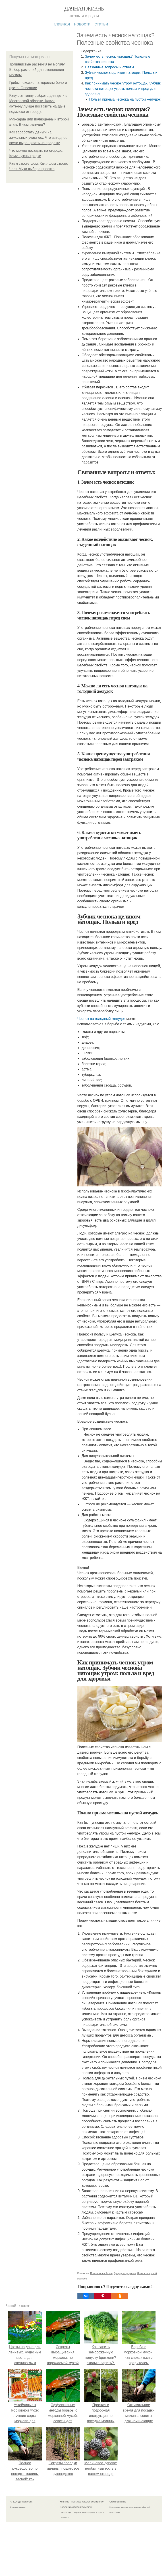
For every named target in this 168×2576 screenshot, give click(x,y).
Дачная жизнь (84, 8)
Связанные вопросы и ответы (109, 67)
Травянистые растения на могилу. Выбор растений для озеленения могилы (37, 69)
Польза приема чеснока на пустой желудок (124, 99)
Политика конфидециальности (76, 2507)
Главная (62, 23)
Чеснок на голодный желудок (101, 1019)
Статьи (101, 23)
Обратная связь (118, 2501)
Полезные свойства (101, 2273)
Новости (82, 23)
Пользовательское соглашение (87, 2501)
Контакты (65, 2501)
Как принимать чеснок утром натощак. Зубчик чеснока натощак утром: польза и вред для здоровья (123, 88)
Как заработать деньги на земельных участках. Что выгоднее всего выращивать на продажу (38, 137)
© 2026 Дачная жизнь (21, 2501)
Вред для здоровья (125, 2273)
